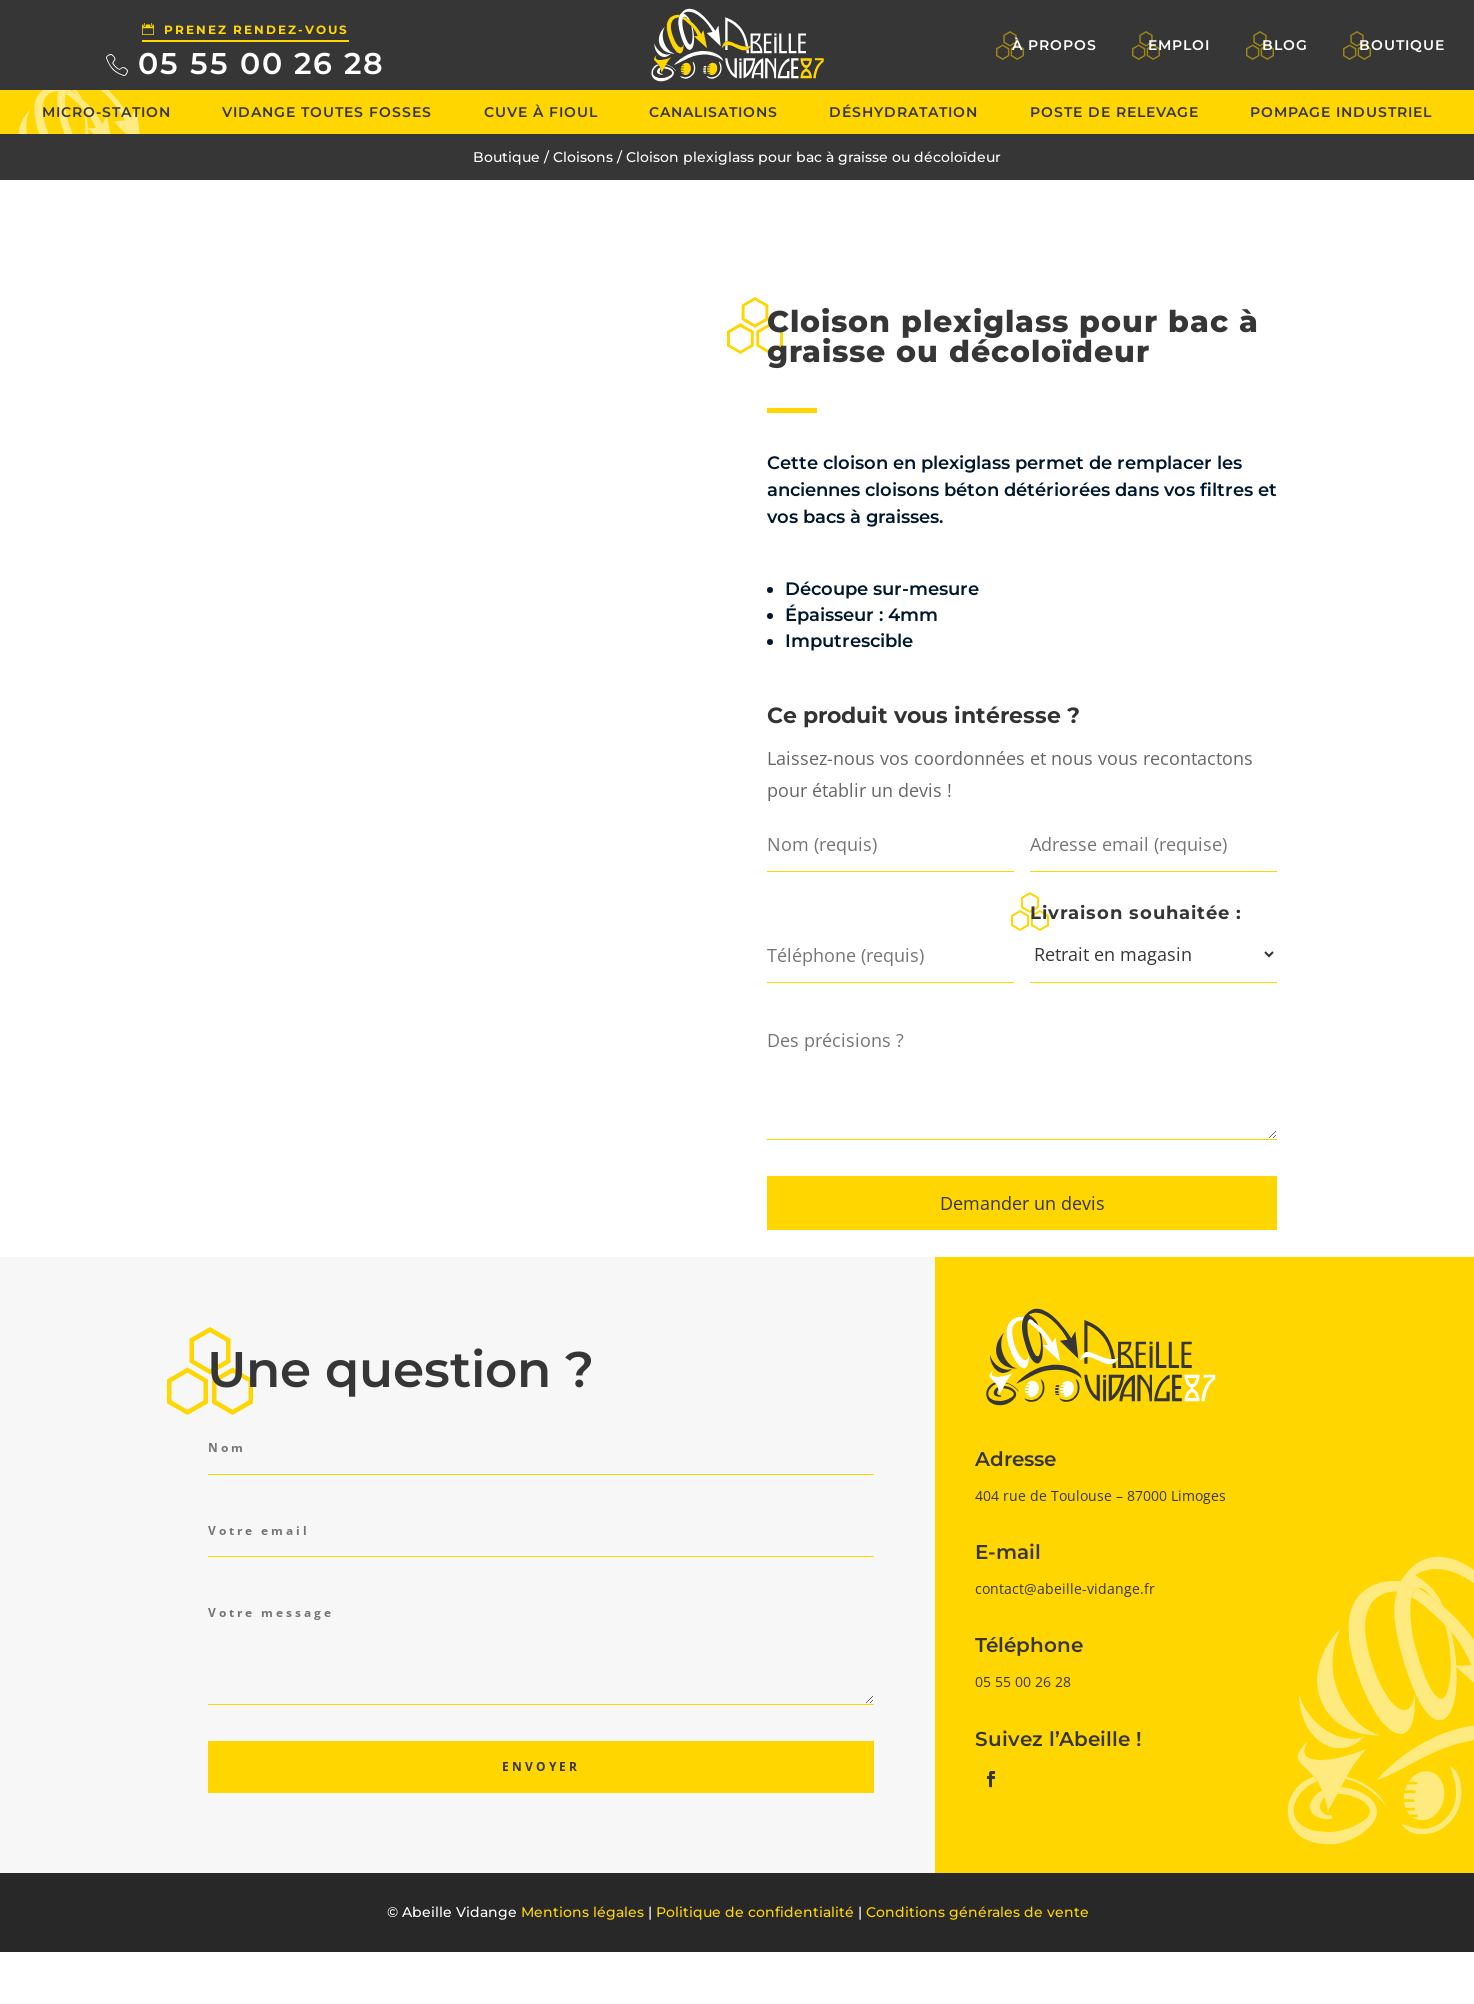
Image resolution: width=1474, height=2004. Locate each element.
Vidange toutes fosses (327, 112)
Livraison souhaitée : (1136, 912)
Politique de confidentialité (755, 1912)
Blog (1285, 45)
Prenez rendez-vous (256, 29)
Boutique (1402, 45)
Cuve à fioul (541, 112)
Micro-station (106, 112)
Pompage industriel (1341, 112)
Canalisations (713, 112)
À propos (1054, 45)
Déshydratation (903, 112)
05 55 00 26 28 (261, 63)
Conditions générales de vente (977, 1912)
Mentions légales (582, 1912)
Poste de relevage (1114, 112)
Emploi (1179, 45)
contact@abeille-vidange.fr (1065, 1588)
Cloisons (583, 157)
